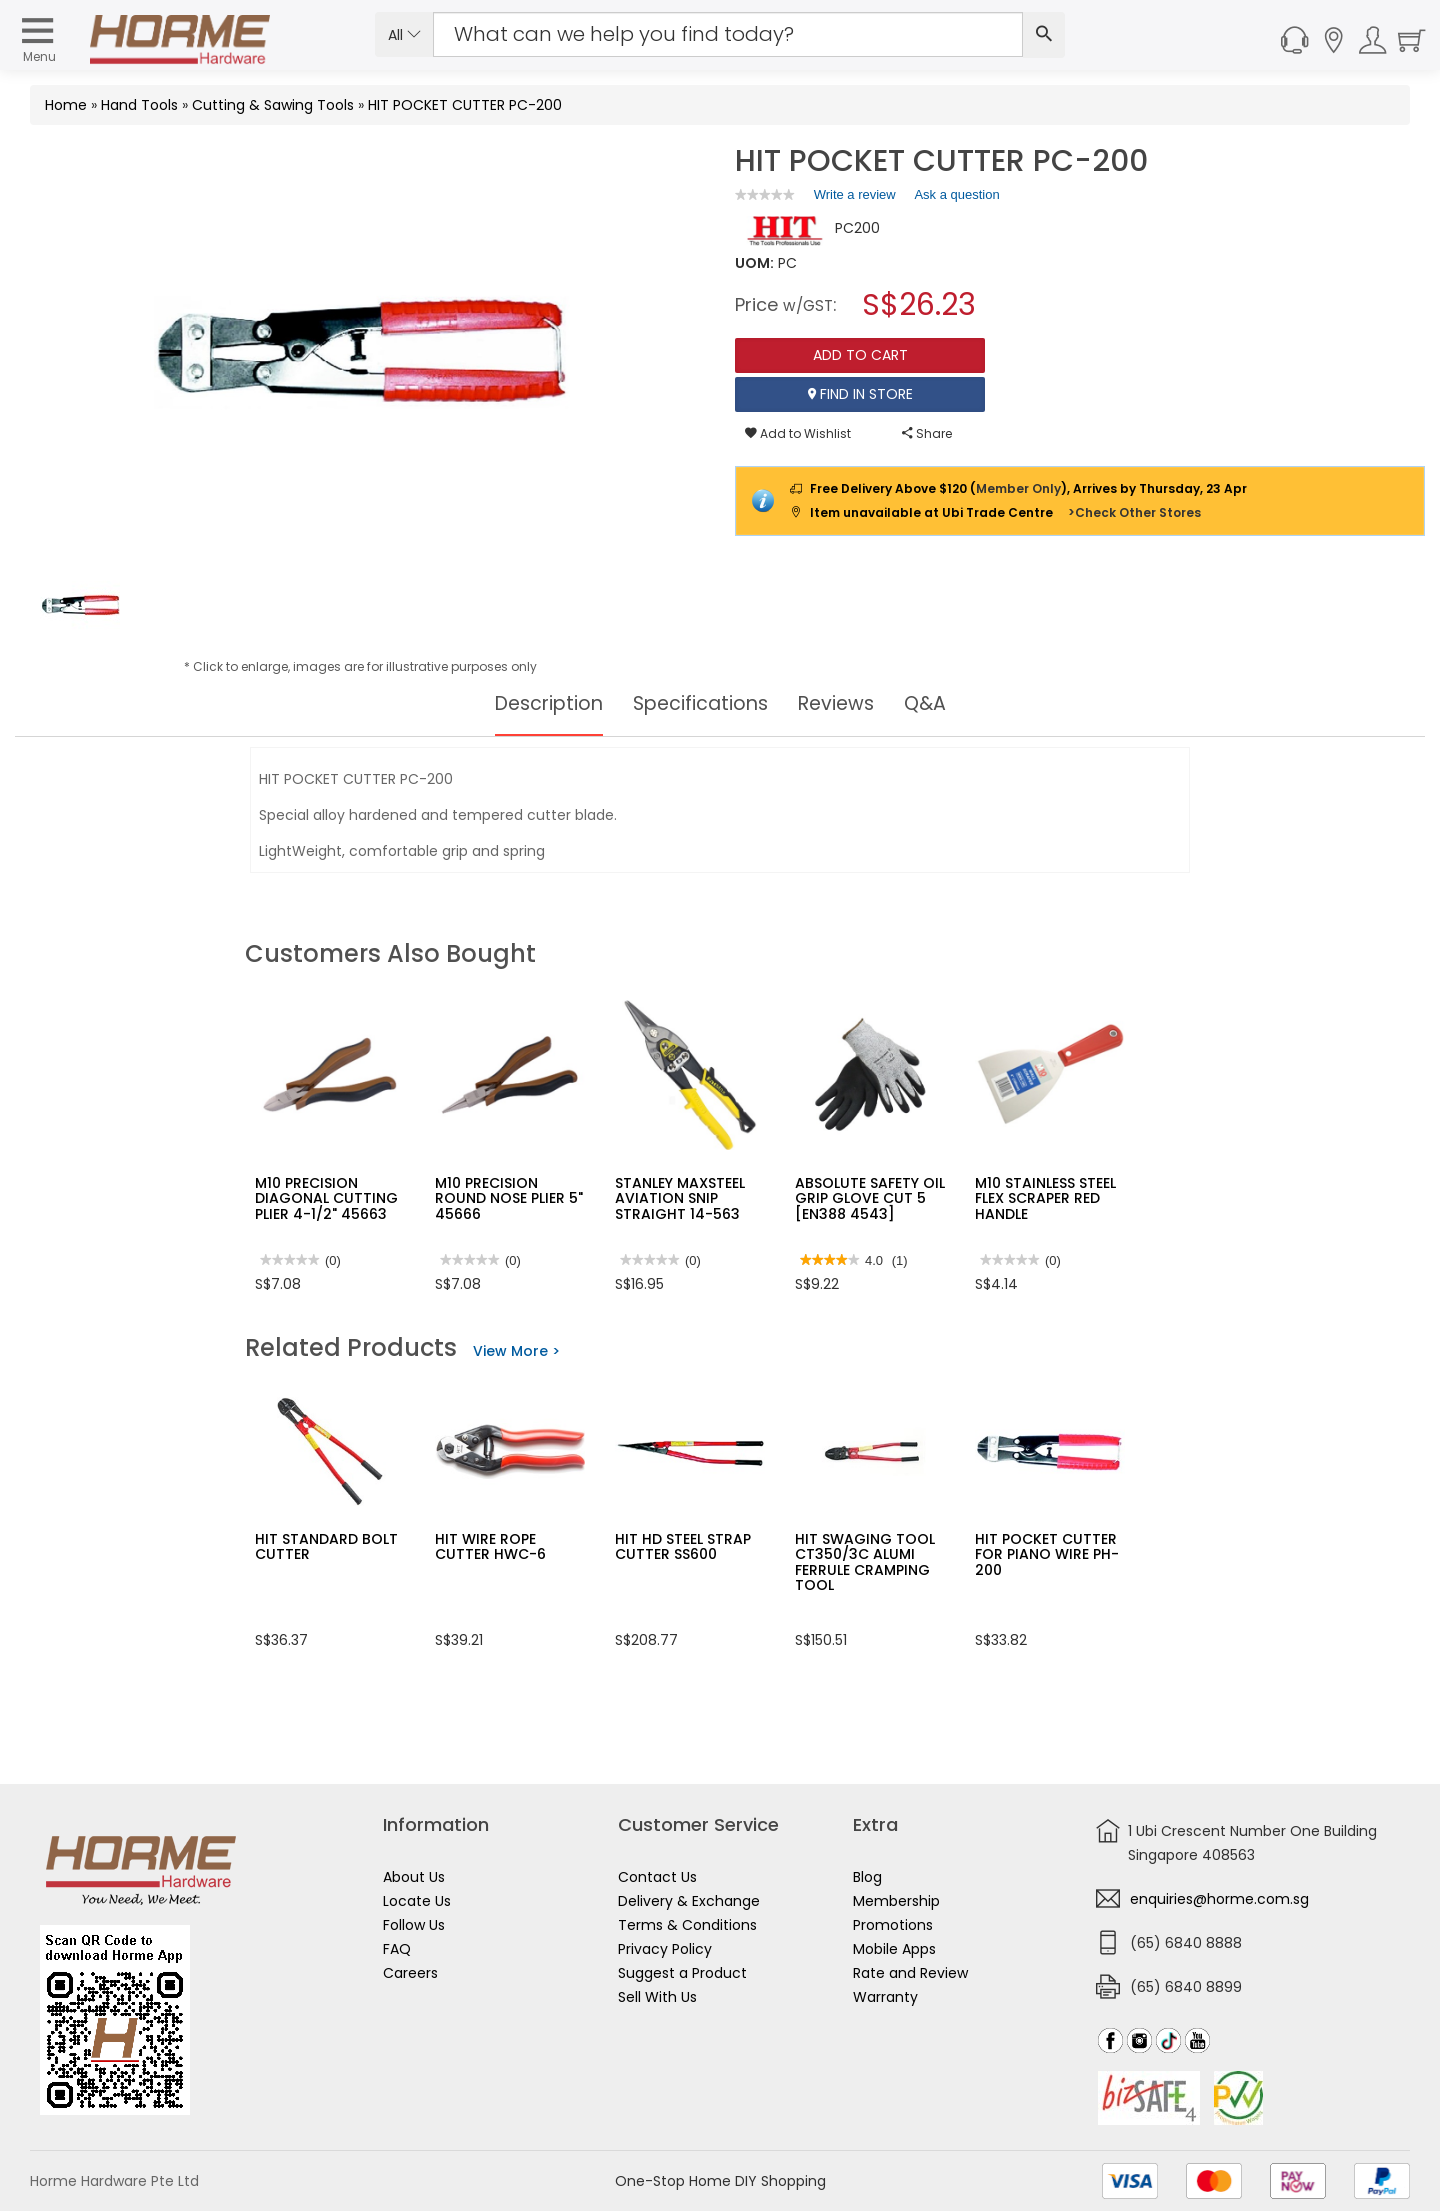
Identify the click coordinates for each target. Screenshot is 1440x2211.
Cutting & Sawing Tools (273, 105)
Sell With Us (657, 1997)
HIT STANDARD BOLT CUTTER (326, 1546)
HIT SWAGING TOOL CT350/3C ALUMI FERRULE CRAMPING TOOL (865, 1562)
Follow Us (414, 1925)
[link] (765, 194)
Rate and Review (910, 1973)
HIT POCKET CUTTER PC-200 (465, 105)
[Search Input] (728, 34)
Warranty (885, 1997)
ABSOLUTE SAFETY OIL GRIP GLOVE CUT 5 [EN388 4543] (870, 1198)
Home (66, 105)
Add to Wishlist (798, 433)
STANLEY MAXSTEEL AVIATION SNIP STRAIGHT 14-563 (680, 1198)
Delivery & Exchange (689, 1901)
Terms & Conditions (687, 1925)
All (404, 35)
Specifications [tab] (700, 704)
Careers (410, 1973)
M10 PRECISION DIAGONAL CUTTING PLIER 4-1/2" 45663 (326, 1198)
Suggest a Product (682, 1973)
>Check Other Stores (1134, 512)
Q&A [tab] (933, 704)
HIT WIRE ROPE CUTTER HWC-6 (490, 1546)
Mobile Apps (894, 1949)
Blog (867, 1877)
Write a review (855, 198)
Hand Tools (139, 105)
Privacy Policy (665, 1949)
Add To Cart (860, 355)
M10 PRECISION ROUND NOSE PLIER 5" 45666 (509, 1198)
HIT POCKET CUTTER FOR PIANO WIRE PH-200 (1047, 1554)
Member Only (1018, 488)
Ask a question (956, 194)
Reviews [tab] (841, 704)
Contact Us (657, 1877)
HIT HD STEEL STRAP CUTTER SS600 (683, 1546)
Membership (896, 1901)
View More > (516, 1351)
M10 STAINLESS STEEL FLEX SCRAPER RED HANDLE (1045, 1198)
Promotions (893, 1925)
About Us (414, 1877)
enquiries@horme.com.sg (1219, 1899)
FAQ (397, 1949)
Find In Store (860, 394)
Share (927, 433)
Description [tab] (542, 704)
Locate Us (417, 1901)
